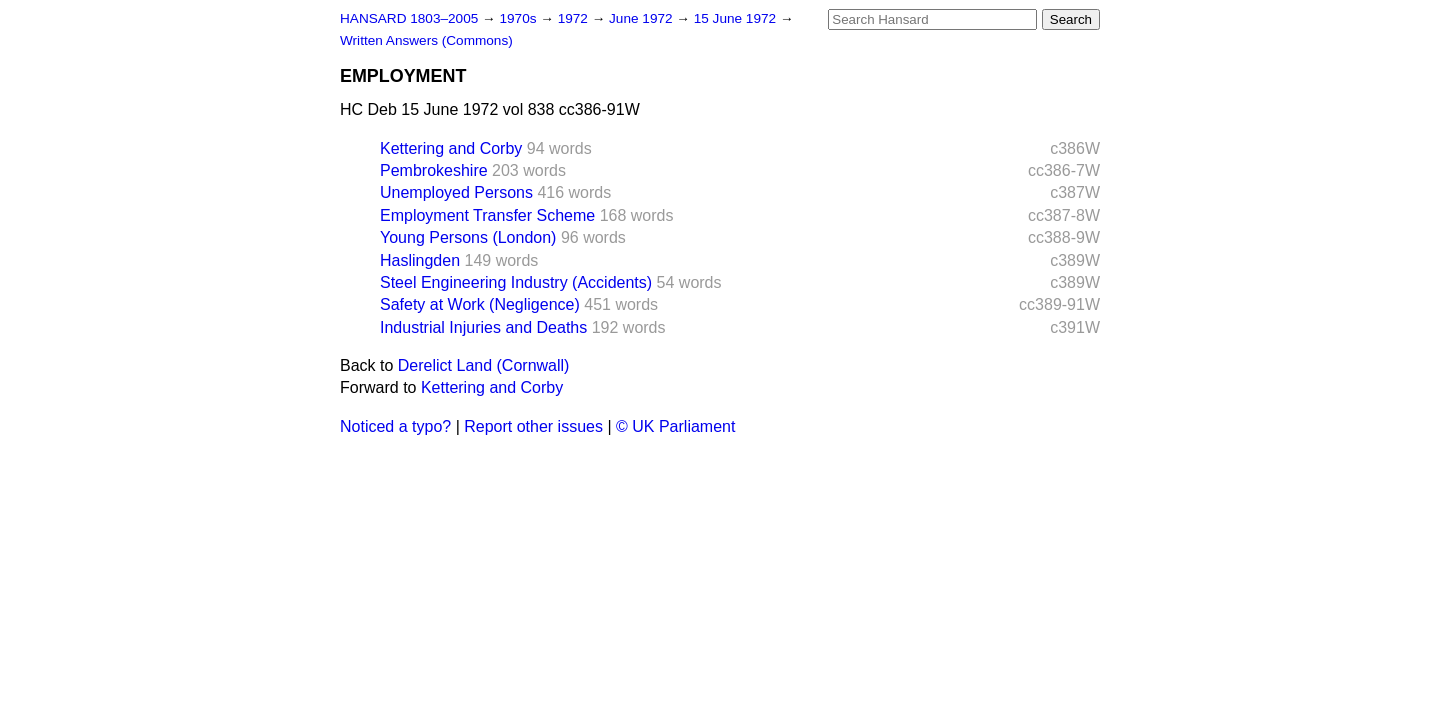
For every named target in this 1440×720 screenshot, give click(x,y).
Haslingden (420, 260)
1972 (575, 18)
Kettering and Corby (451, 148)
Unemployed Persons (456, 192)
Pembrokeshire (434, 170)
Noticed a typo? (395, 426)
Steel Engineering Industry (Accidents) (516, 282)
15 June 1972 (737, 18)
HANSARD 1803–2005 (409, 18)
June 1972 (642, 18)
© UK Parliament (675, 426)
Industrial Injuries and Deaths (483, 327)
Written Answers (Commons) (426, 40)
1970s (519, 18)
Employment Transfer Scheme (487, 215)
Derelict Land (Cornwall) (484, 365)
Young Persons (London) (468, 237)
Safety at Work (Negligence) (480, 304)
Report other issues (533, 426)
